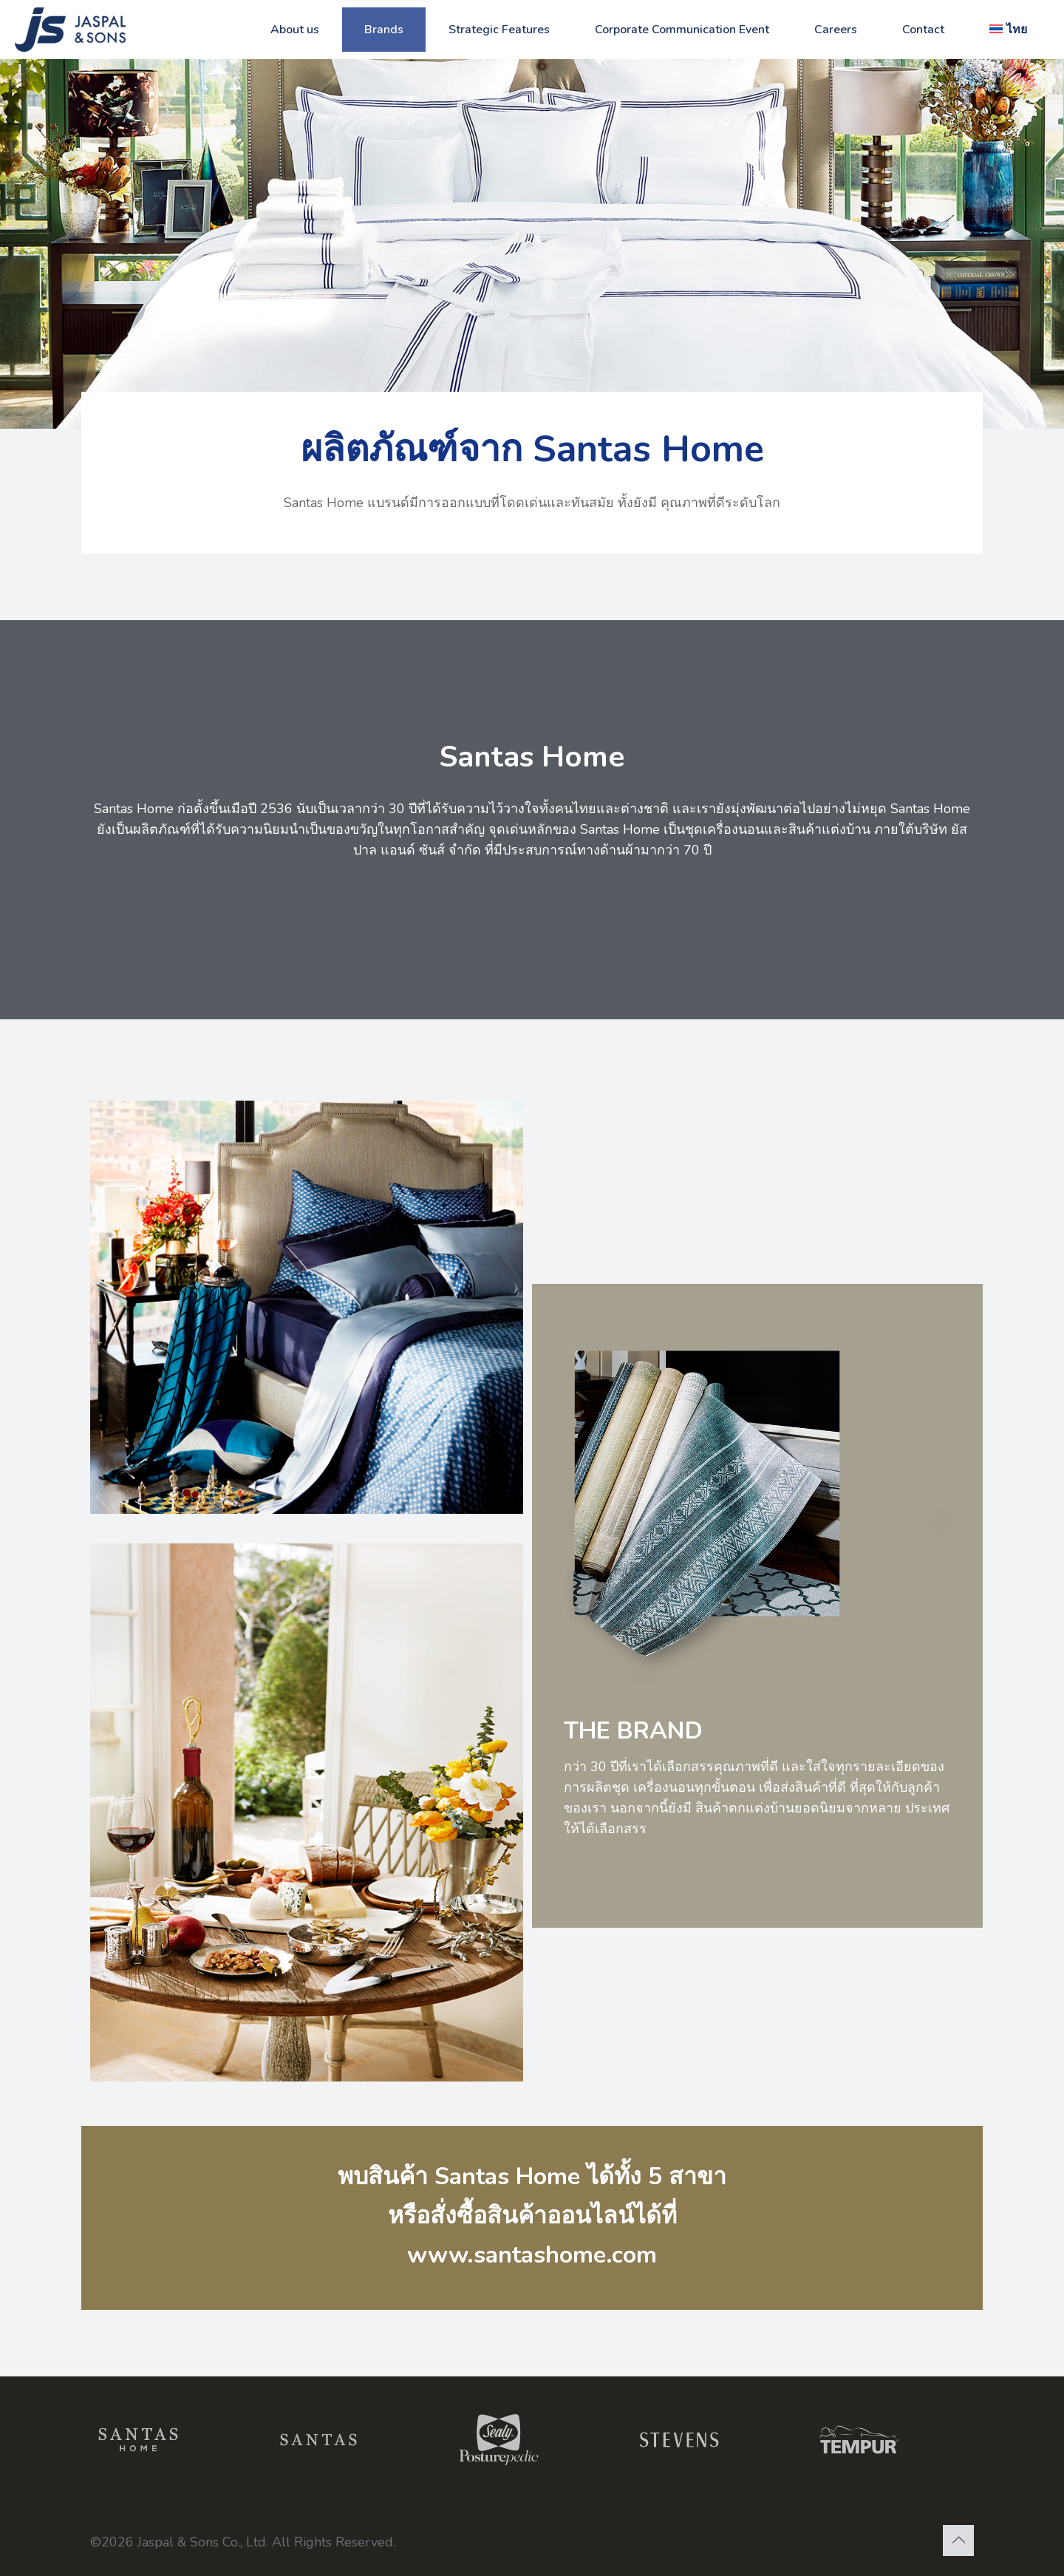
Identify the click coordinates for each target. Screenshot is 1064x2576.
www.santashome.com (532, 2255)
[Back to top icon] (958, 2540)
